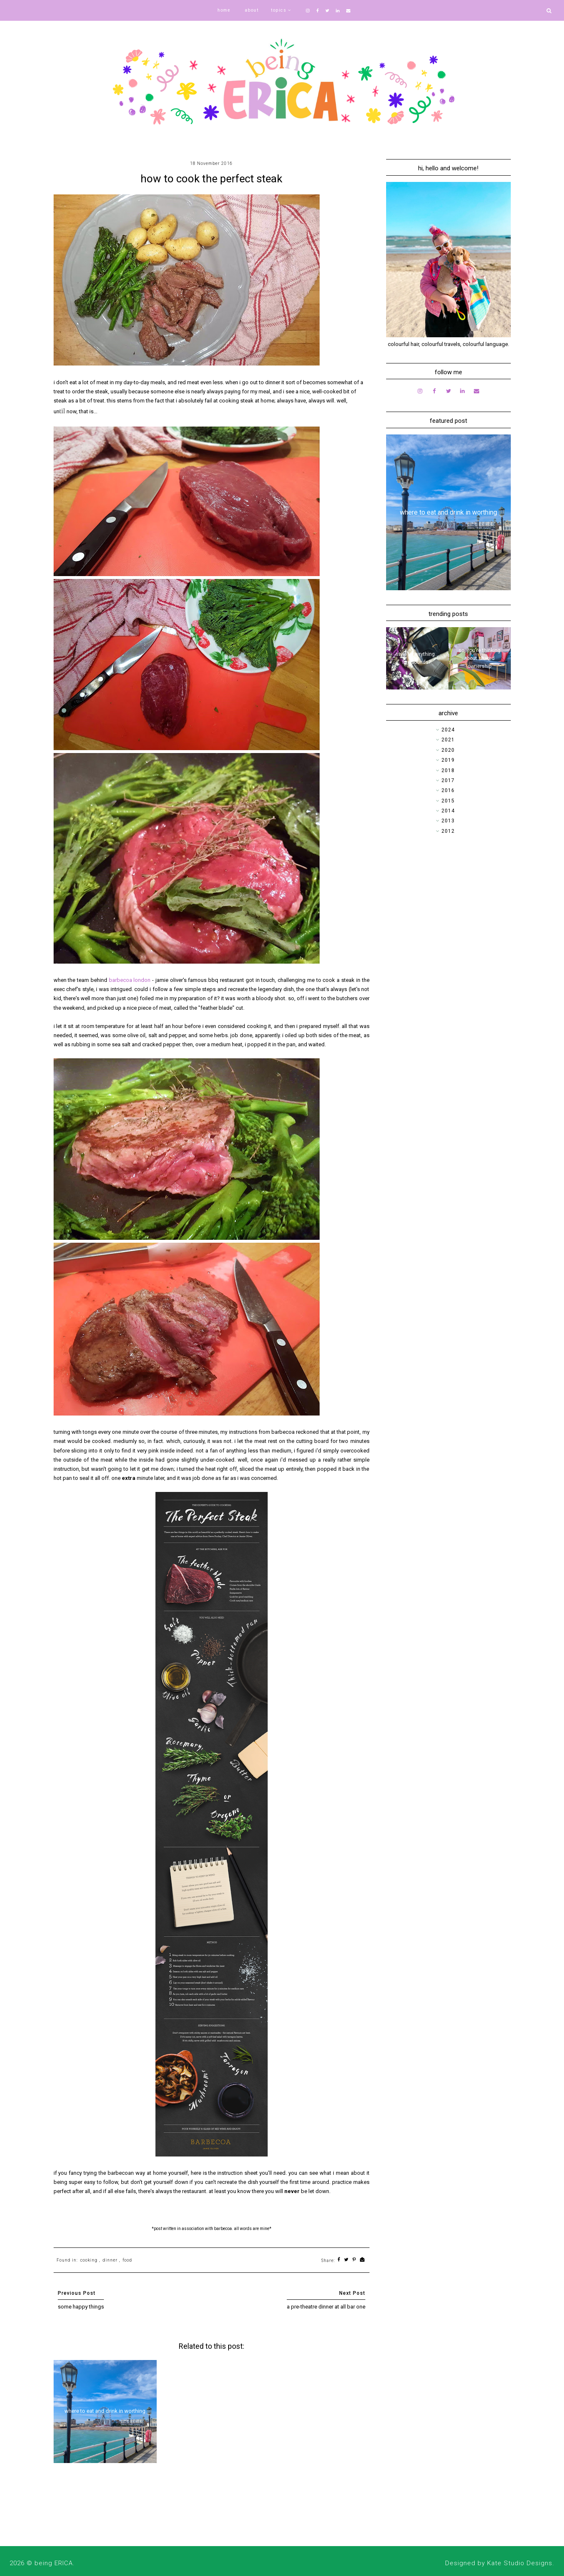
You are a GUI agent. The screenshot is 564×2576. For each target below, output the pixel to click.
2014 (448, 811)
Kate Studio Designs (519, 2563)
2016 (448, 790)
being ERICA (53, 2563)
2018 (448, 770)
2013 (448, 821)
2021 (448, 740)
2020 (448, 750)
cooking (89, 2260)
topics (278, 10)
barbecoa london (130, 980)
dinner (110, 2260)
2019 (448, 760)
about (252, 10)
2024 (448, 730)
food (127, 2260)
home (223, 10)
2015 (448, 801)
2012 (448, 831)
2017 (448, 780)
